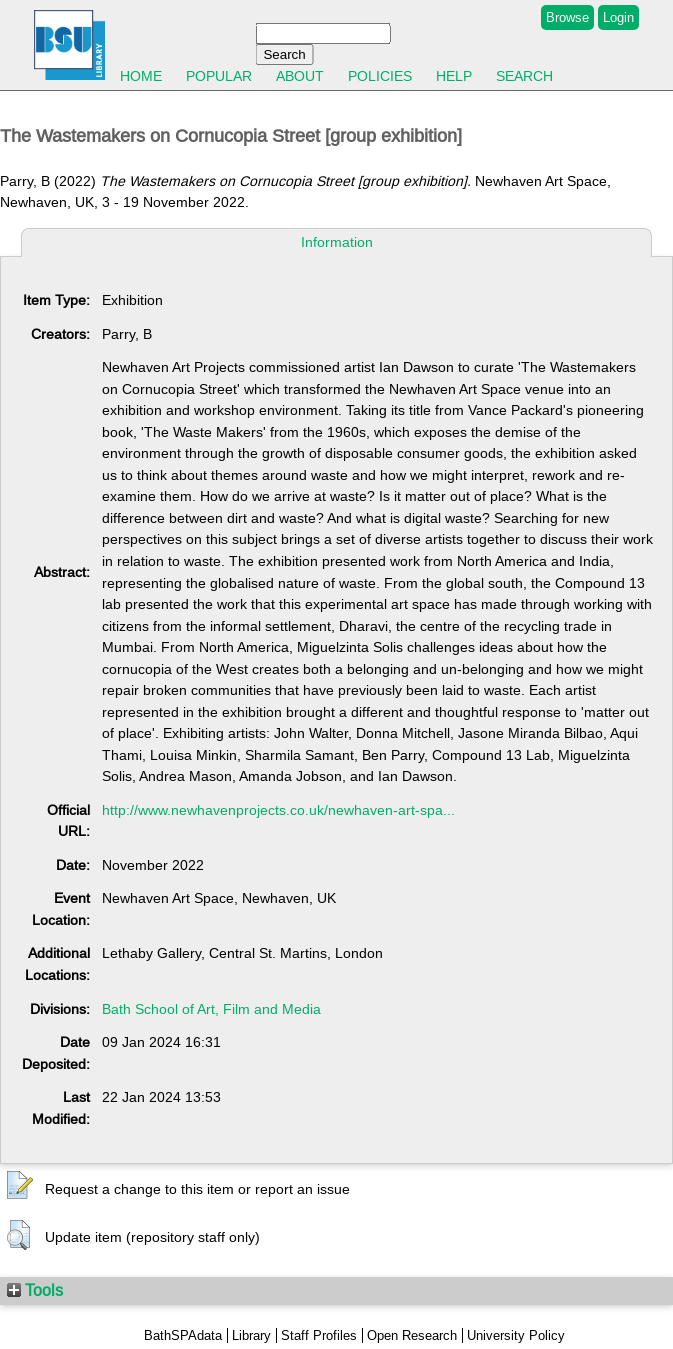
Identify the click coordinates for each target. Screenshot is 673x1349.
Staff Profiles (319, 1335)
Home (141, 76)
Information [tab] (337, 242)
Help (454, 76)
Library (251, 1335)
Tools (35, 1290)
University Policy (516, 1335)
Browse (567, 17)
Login (618, 17)
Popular (219, 76)
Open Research (412, 1335)
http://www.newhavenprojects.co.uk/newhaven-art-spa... (278, 810)
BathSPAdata (183, 1335)
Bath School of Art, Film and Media (211, 1009)
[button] (20, 1186)
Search (524, 76)
